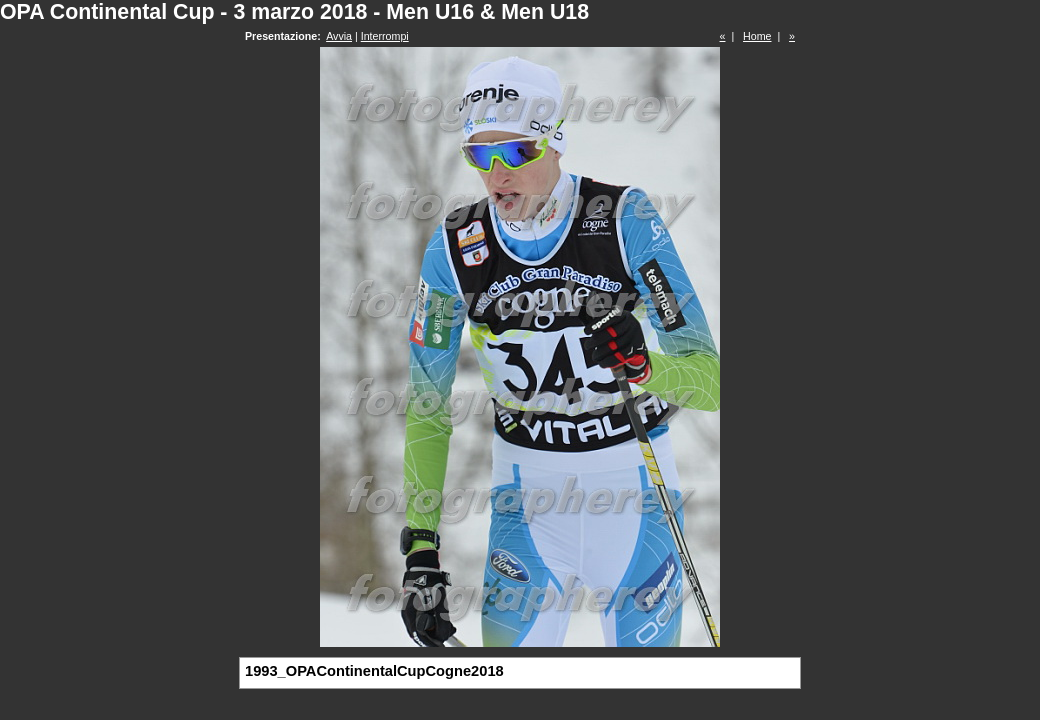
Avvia (339, 36)
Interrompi (385, 36)
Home (757, 36)
